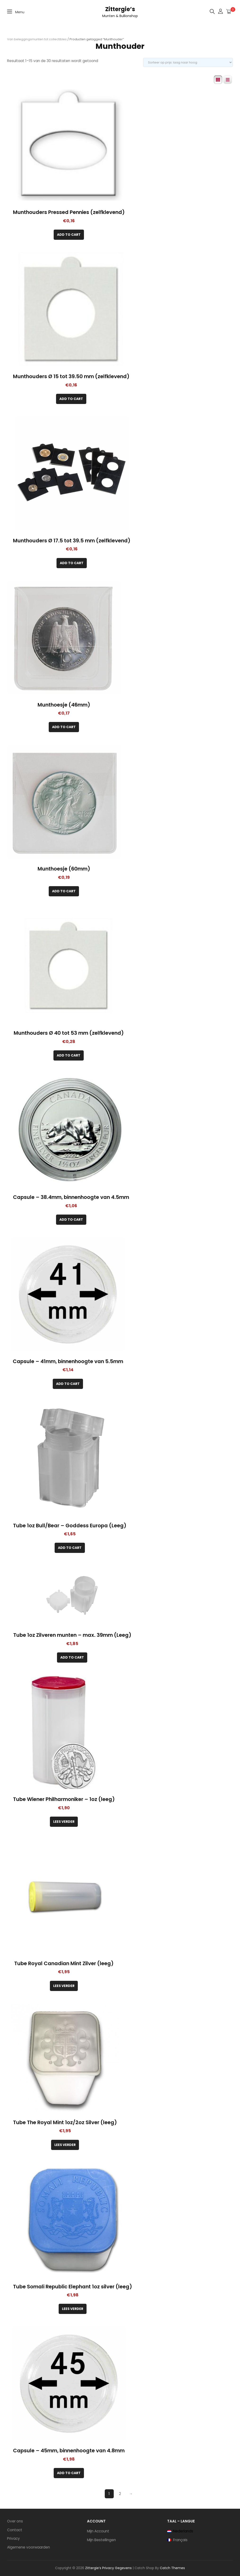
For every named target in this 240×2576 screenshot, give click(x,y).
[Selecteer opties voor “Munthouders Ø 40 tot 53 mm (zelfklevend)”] (68, 1055)
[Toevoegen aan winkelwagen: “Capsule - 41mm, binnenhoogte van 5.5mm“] (68, 1384)
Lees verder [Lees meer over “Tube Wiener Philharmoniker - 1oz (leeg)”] (63, 1821)
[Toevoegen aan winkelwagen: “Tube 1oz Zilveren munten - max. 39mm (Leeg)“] (72, 1657)
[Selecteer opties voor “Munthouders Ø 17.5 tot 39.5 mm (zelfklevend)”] (72, 563)
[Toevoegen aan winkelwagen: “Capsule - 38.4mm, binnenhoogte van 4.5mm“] (71, 1220)
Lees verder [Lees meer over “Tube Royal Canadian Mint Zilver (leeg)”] (63, 1985)
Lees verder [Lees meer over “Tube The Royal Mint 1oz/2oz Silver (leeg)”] (65, 2144)
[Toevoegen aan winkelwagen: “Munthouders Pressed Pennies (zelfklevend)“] (69, 235)
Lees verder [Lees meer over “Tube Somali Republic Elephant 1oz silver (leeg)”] (72, 2308)
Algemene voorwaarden (28, 2547)
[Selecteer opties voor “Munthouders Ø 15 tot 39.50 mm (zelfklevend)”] (71, 399)
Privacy (13, 2538)
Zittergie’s (120, 9)
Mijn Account (98, 2531)
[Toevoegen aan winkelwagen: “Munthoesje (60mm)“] (64, 891)
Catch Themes (172, 2568)
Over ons (15, 2521)
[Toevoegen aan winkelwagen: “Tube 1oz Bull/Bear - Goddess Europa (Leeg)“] (70, 1548)
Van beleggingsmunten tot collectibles (37, 39)
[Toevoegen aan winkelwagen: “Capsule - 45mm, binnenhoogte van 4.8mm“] (69, 2473)
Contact (14, 2529)
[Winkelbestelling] (188, 62)
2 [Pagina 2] (120, 2493)
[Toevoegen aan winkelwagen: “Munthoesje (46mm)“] (64, 727)
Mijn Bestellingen (101, 2539)
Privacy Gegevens (117, 2568)
